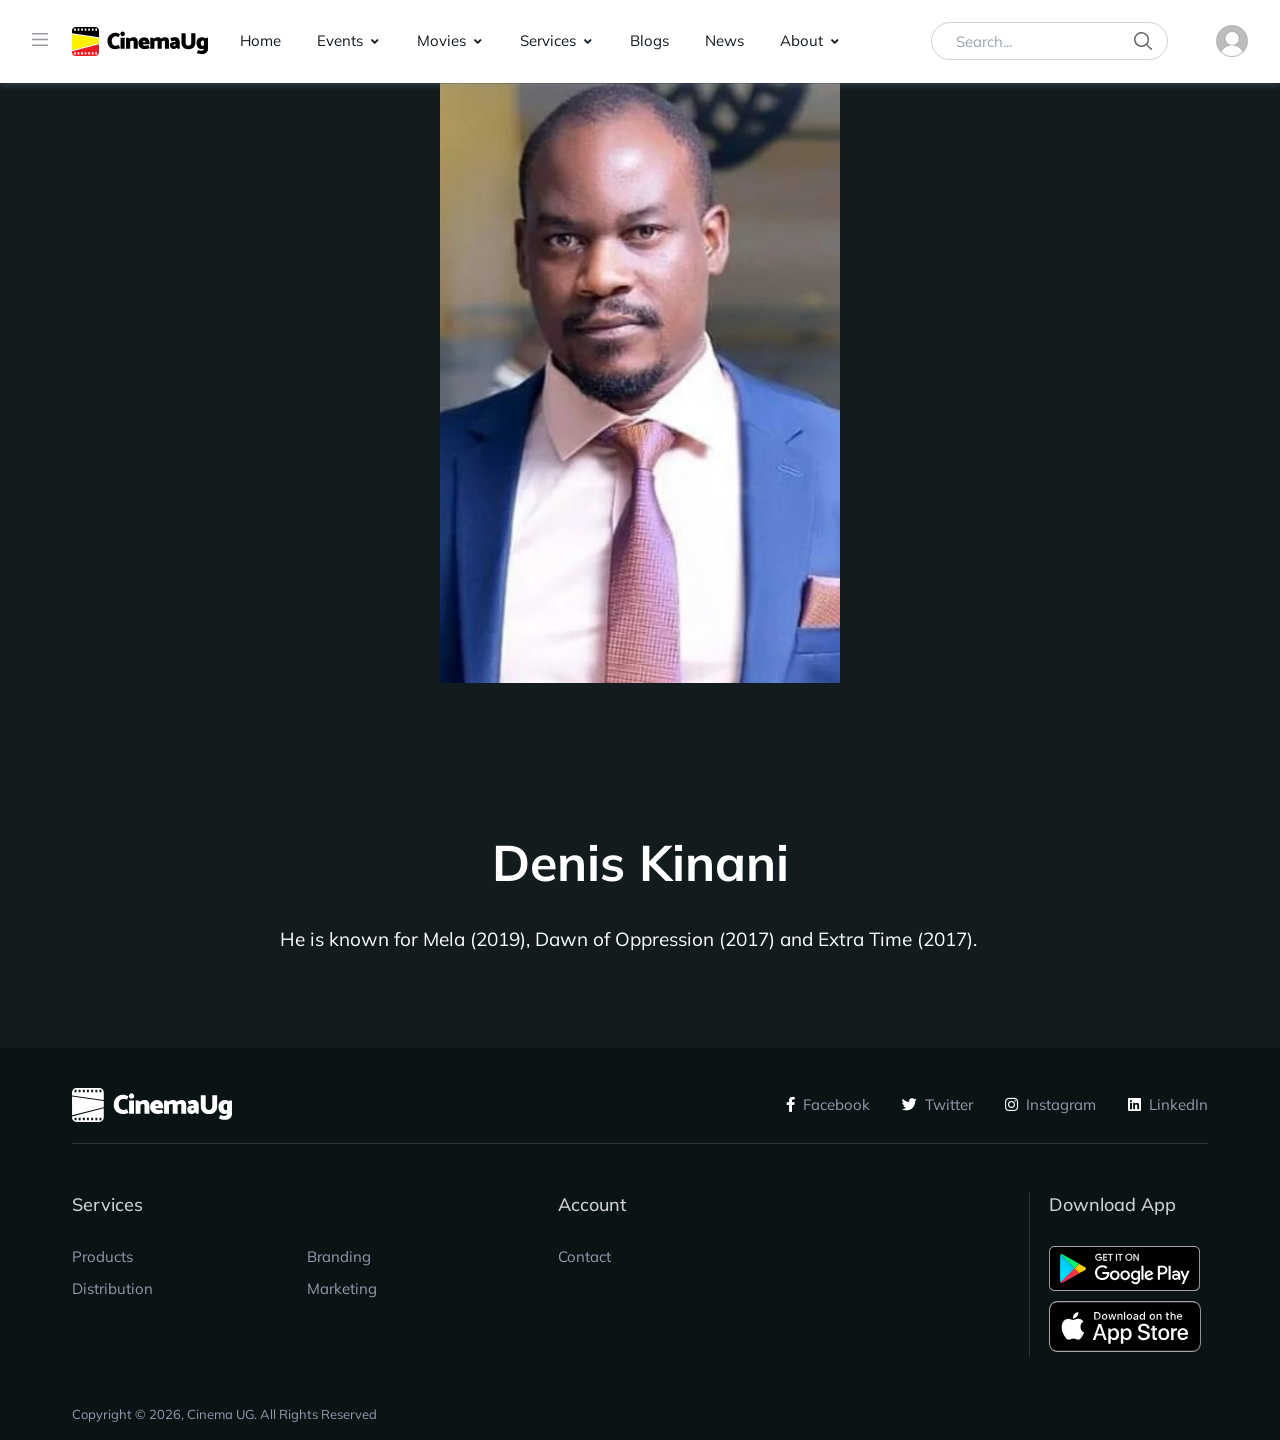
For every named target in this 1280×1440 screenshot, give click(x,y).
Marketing (342, 1288)
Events (340, 40)
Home (260, 40)
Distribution (112, 1288)
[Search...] (1049, 41)
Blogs (649, 40)
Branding (339, 1256)
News (724, 40)
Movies (441, 40)
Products (102, 1256)
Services (548, 40)
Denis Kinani (640, 863)
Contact (584, 1256)
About (801, 40)
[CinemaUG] (140, 41)
